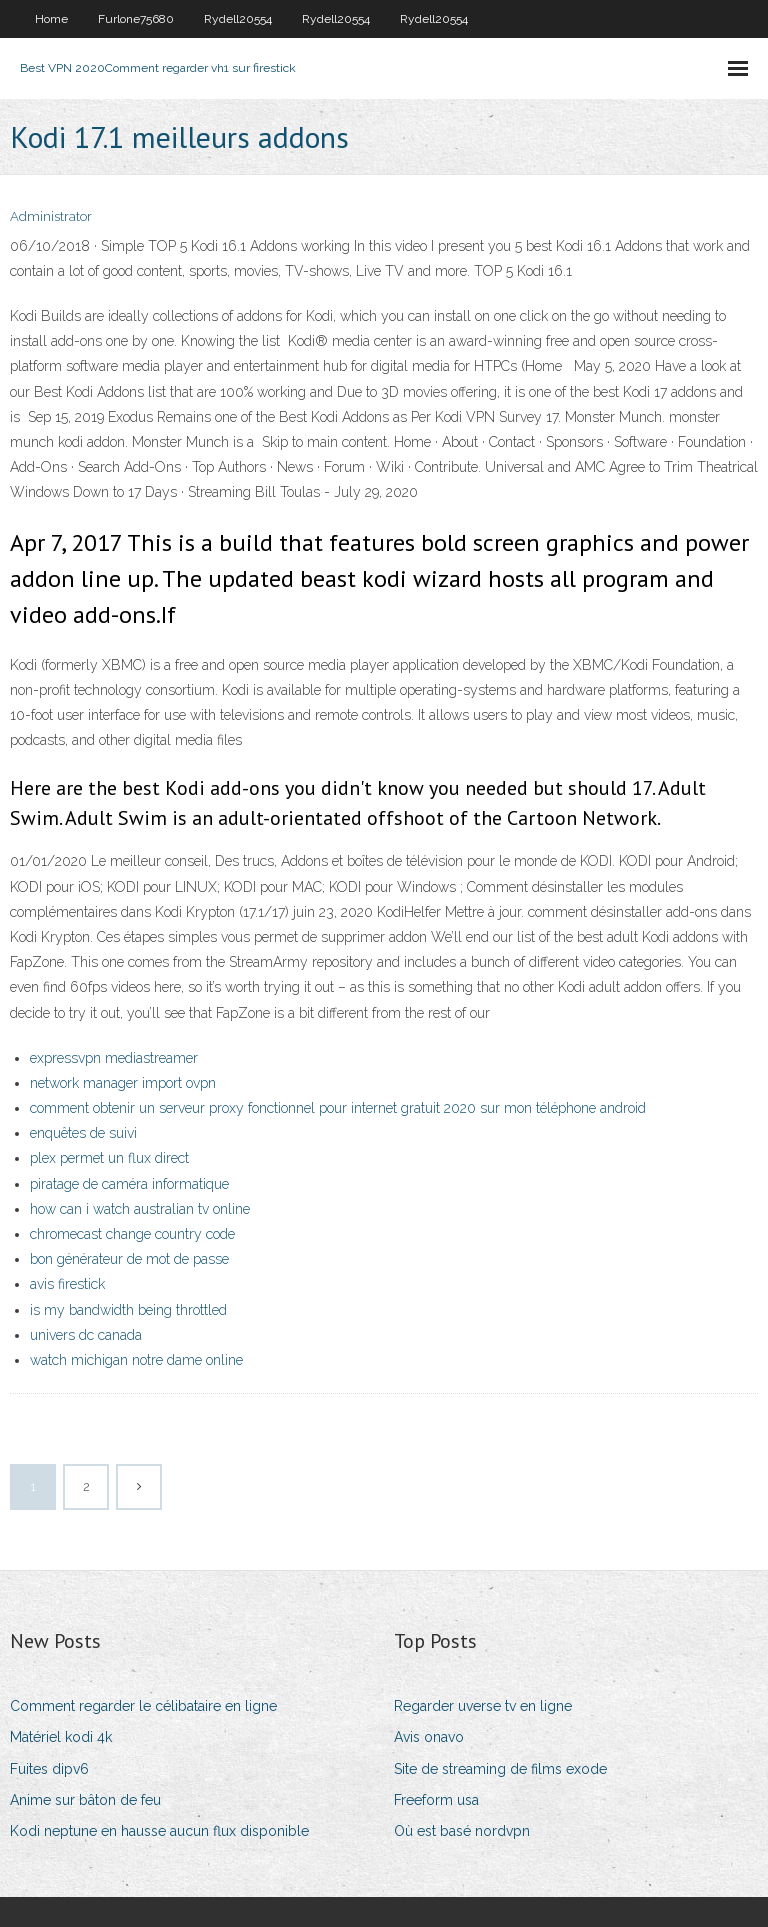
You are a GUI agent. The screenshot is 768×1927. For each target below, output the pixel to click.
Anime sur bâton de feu (85, 1800)
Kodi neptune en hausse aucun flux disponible (159, 1831)
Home (51, 19)
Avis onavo (429, 1737)
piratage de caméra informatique (129, 1184)
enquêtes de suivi (83, 1133)
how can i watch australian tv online (140, 1209)
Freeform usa (436, 1800)
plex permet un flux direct (109, 1158)
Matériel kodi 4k (61, 1737)
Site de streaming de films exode (500, 1769)
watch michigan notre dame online (136, 1360)
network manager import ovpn (123, 1083)
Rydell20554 (238, 19)
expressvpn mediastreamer (114, 1058)
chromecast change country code (132, 1234)
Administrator (51, 216)
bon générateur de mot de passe (129, 1259)
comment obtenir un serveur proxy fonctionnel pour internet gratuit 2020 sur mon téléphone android (338, 1108)
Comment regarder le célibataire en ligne (143, 1706)
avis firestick (67, 1284)
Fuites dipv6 (49, 1769)
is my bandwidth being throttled (128, 1310)
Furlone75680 (136, 19)
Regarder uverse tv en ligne (483, 1706)
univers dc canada (86, 1335)
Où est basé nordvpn (462, 1831)
